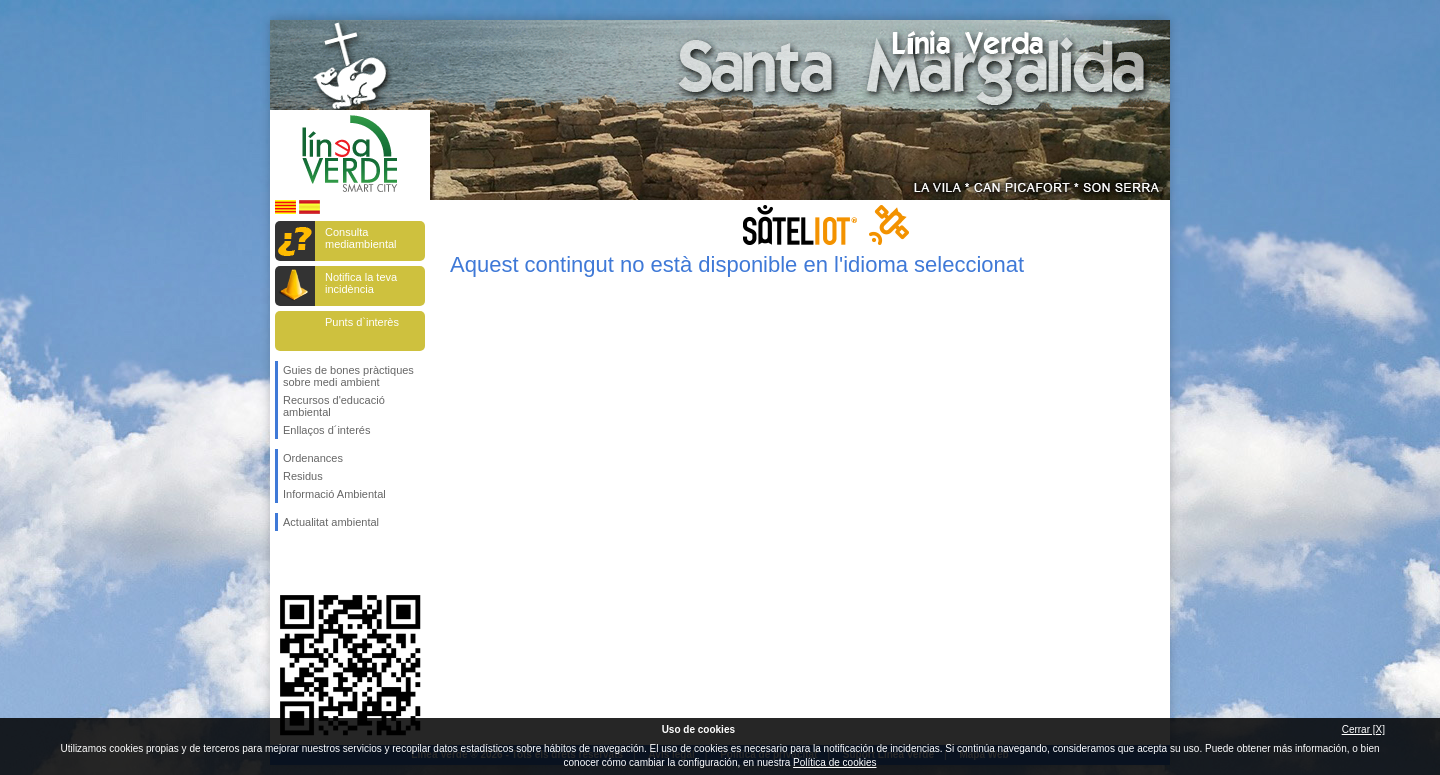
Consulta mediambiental (361, 238)
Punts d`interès (362, 322)
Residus (303, 476)
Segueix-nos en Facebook (287, 563)
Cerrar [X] (1363, 729)
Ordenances (313, 458)
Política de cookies (834, 762)
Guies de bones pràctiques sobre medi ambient (348, 376)
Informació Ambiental (334, 494)
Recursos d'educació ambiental (334, 406)
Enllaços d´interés (326, 430)
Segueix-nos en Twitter (320, 563)
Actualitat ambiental (331, 522)
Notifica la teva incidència (361, 283)
